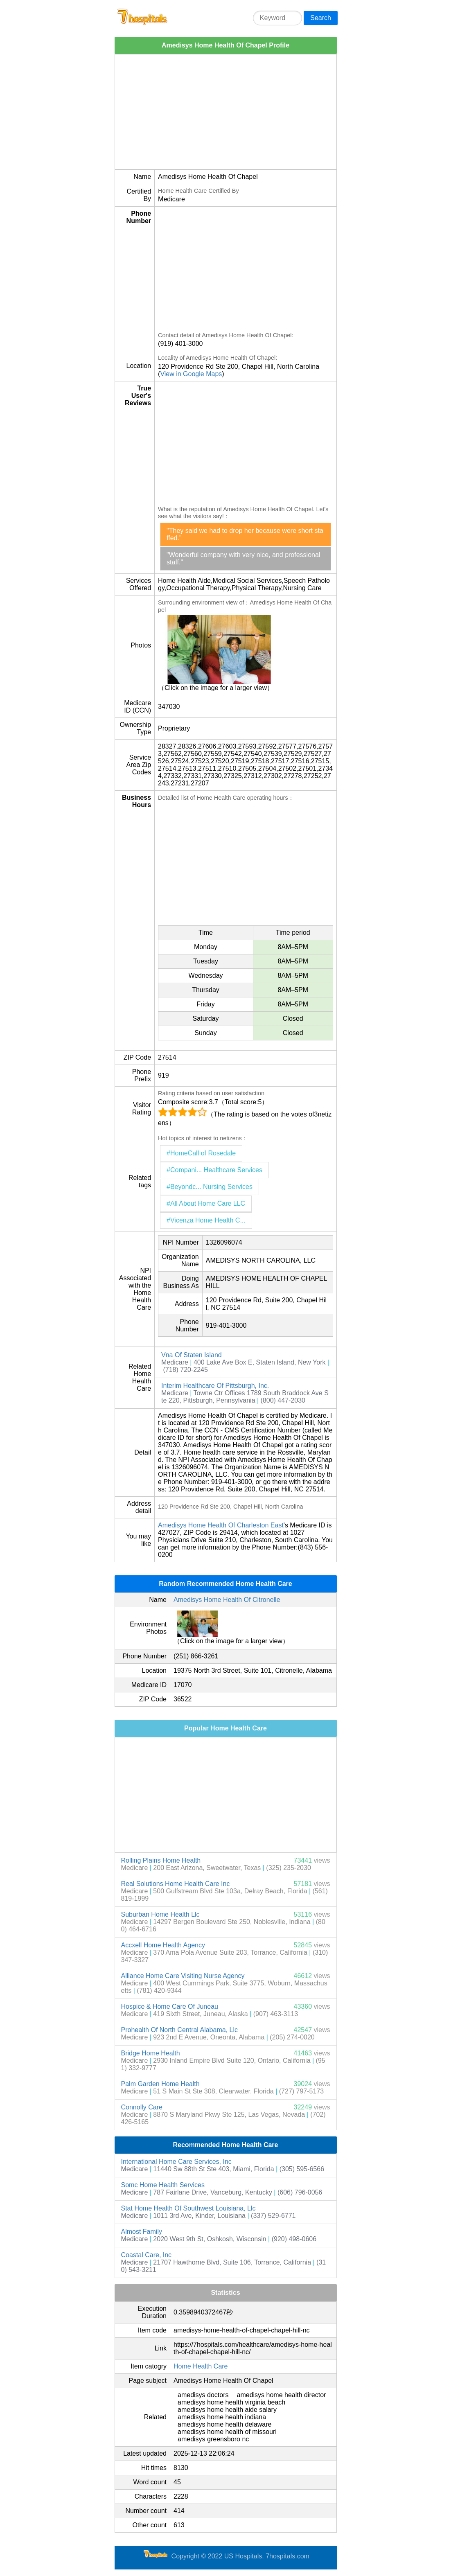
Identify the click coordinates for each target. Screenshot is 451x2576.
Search (320, 17)
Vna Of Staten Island (191, 1354)
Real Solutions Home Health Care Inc (175, 1883)
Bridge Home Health (150, 2053)
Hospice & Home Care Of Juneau (169, 2006)
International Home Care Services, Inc (176, 2161)
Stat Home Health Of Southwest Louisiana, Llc (188, 2208)
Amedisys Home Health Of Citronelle (227, 1599)
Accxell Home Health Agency (163, 1945)
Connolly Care (141, 2107)
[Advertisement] (225, 111)
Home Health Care (201, 2366)
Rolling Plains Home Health (161, 1860)
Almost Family (141, 2231)
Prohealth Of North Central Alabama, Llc (179, 2029)
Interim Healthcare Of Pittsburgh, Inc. (215, 1385)
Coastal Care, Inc (146, 2254)
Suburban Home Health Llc (160, 1914)
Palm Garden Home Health (160, 2083)
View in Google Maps (191, 373)
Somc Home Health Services (163, 2184)
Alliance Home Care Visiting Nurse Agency (183, 1975)
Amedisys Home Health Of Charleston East (221, 1525)
